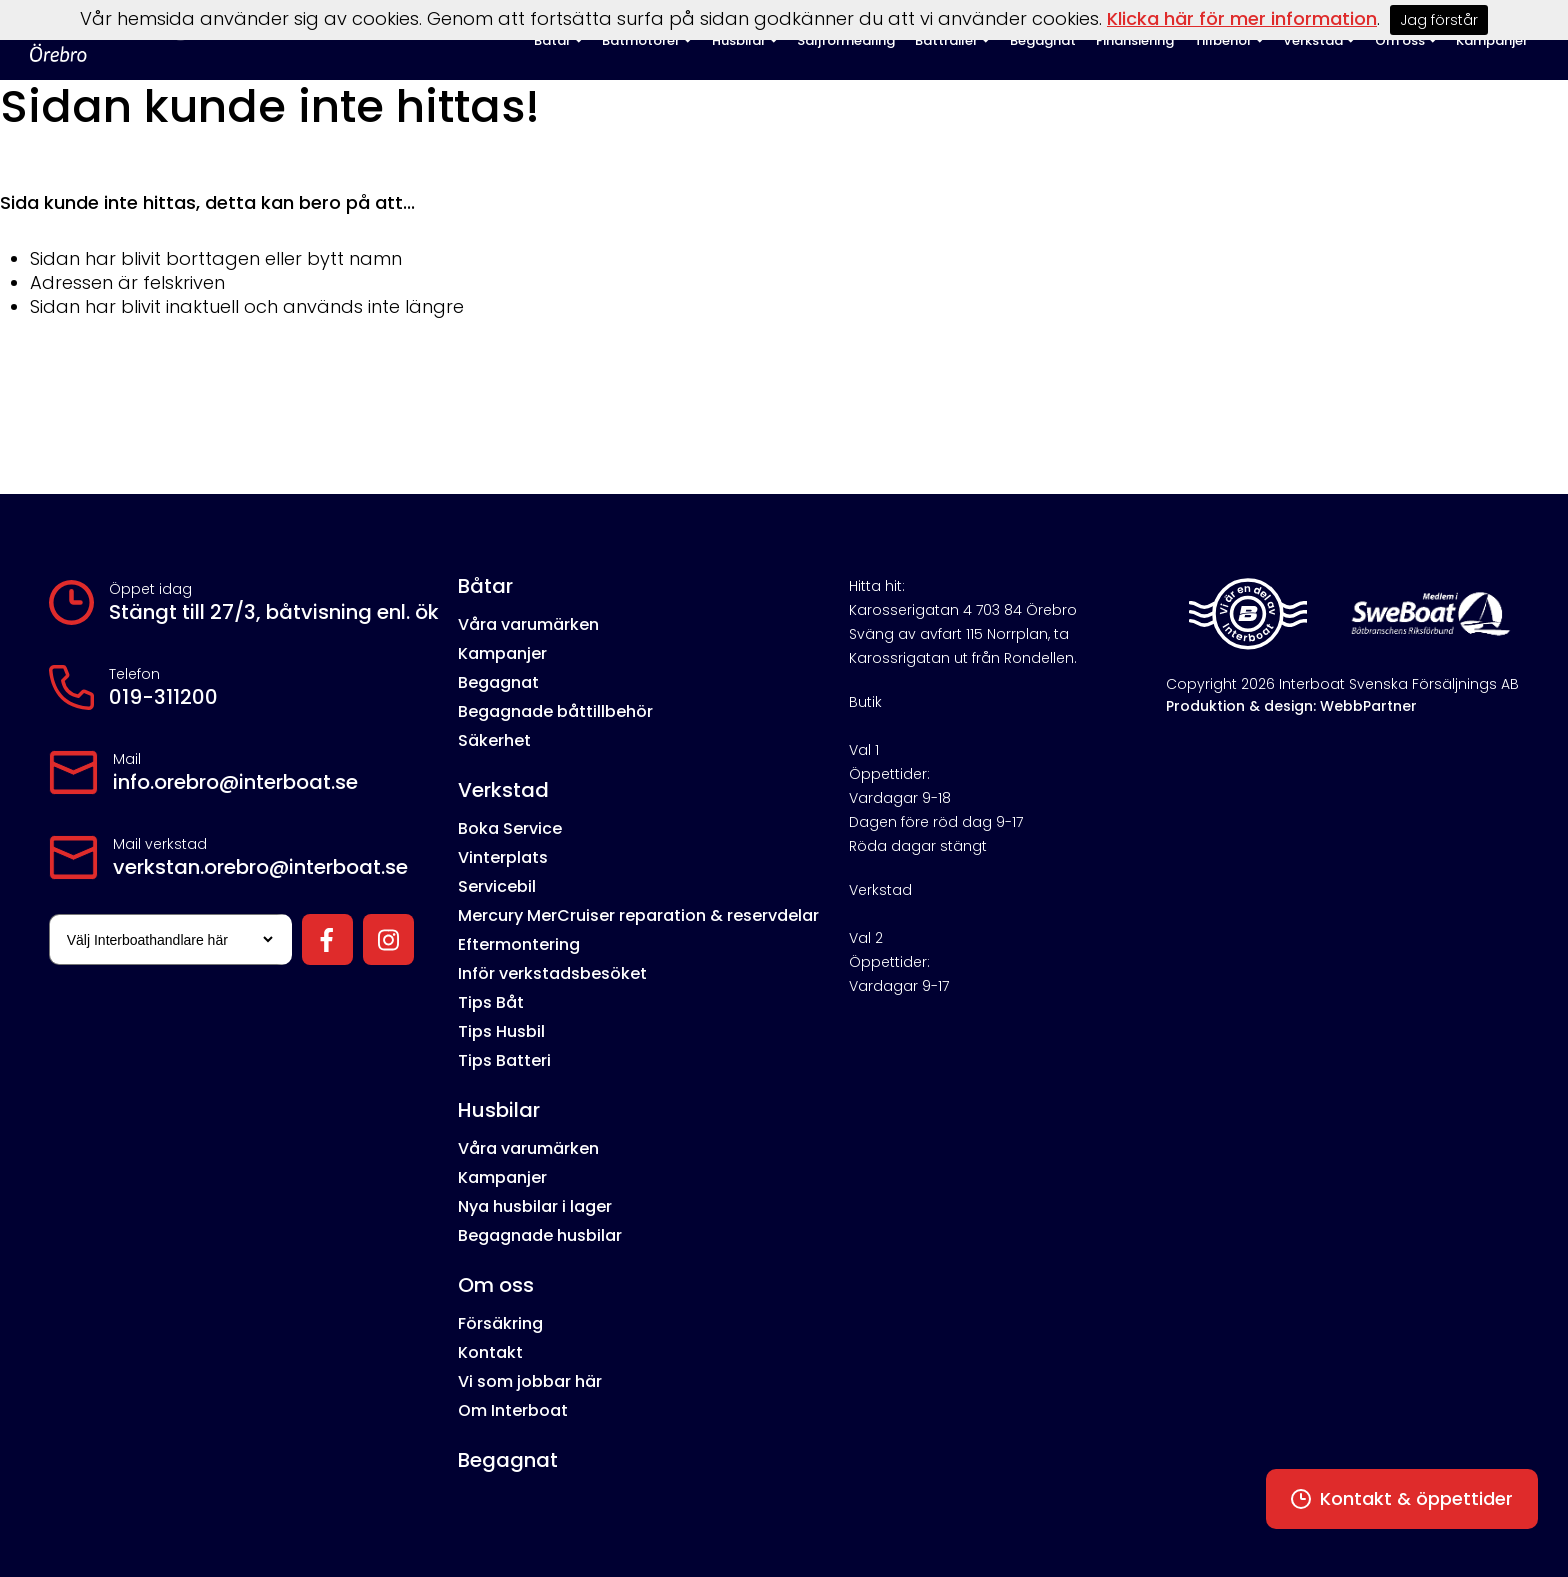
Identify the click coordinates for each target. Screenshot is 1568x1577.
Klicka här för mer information (1242, 18)
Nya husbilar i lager (535, 1206)
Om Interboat (513, 1410)
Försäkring (500, 1323)
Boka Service (510, 828)
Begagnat (498, 682)
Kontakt (490, 1352)
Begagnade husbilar (540, 1235)
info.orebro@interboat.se (235, 782)
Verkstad (503, 790)
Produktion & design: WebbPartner (1291, 706)
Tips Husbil (501, 1031)
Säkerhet (494, 740)
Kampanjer (502, 653)
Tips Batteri (504, 1060)
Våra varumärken (528, 624)
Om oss (496, 1285)
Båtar (485, 586)
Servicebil (497, 886)
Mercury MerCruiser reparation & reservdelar (638, 915)
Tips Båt (491, 1002)
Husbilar (499, 1110)
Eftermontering (519, 944)
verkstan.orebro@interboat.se (260, 867)
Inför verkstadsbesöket (552, 973)
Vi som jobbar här (530, 1381)
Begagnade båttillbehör (555, 711)
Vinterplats (503, 857)
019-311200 (163, 697)
